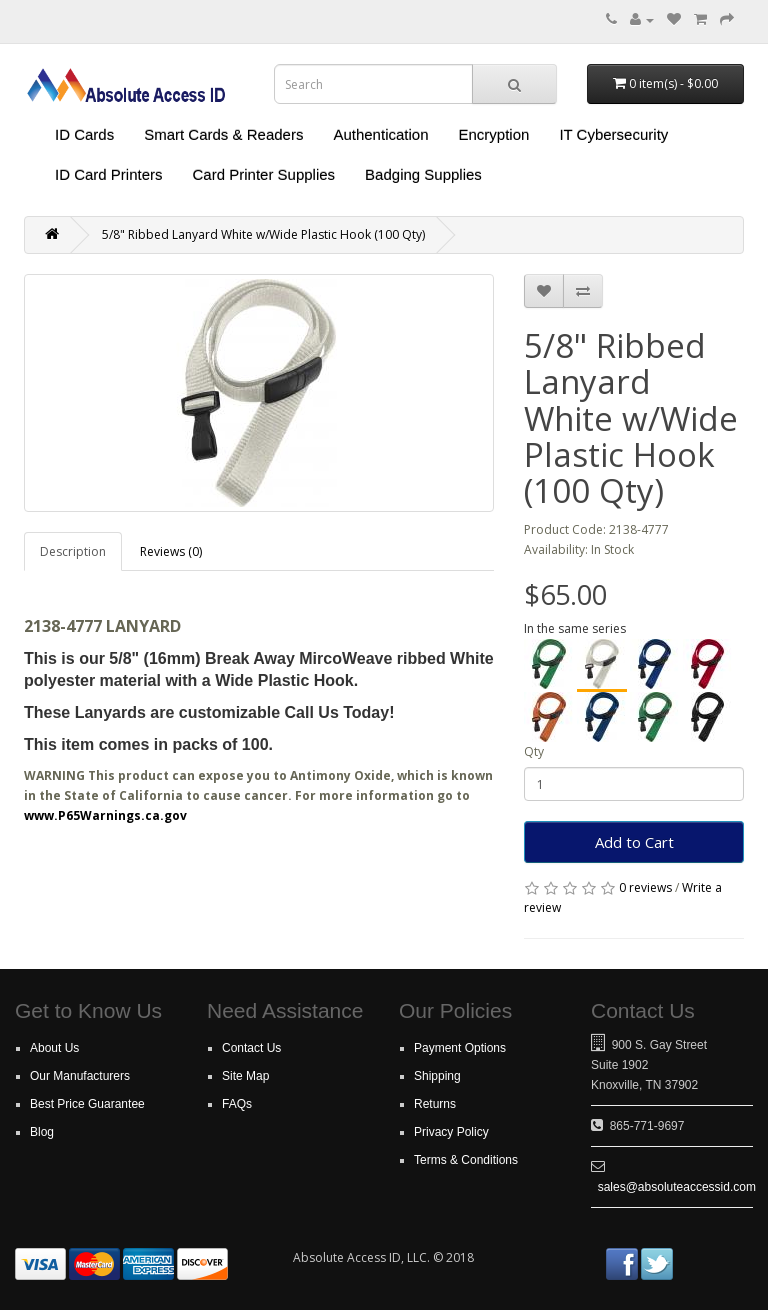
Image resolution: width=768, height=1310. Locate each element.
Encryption (494, 134)
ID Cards (84, 134)
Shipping (437, 1076)
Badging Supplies (423, 174)
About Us (54, 1048)
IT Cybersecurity (613, 134)
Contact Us (251, 1048)
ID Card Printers (109, 174)
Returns (435, 1104)
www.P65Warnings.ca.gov (105, 815)
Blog (42, 1132)
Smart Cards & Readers (223, 134)
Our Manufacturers (80, 1076)
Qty (534, 751)
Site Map (245, 1076)
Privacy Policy (451, 1132)
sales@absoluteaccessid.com (677, 1187)
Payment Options (460, 1048)
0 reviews (645, 887)
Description (73, 551)
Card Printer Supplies (264, 174)
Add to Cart (634, 842)
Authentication (380, 134)
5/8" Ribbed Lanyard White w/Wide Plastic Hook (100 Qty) (263, 234)
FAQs (237, 1104)
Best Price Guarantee (87, 1104)
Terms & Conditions (466, 1160)
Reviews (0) (171, 551)
